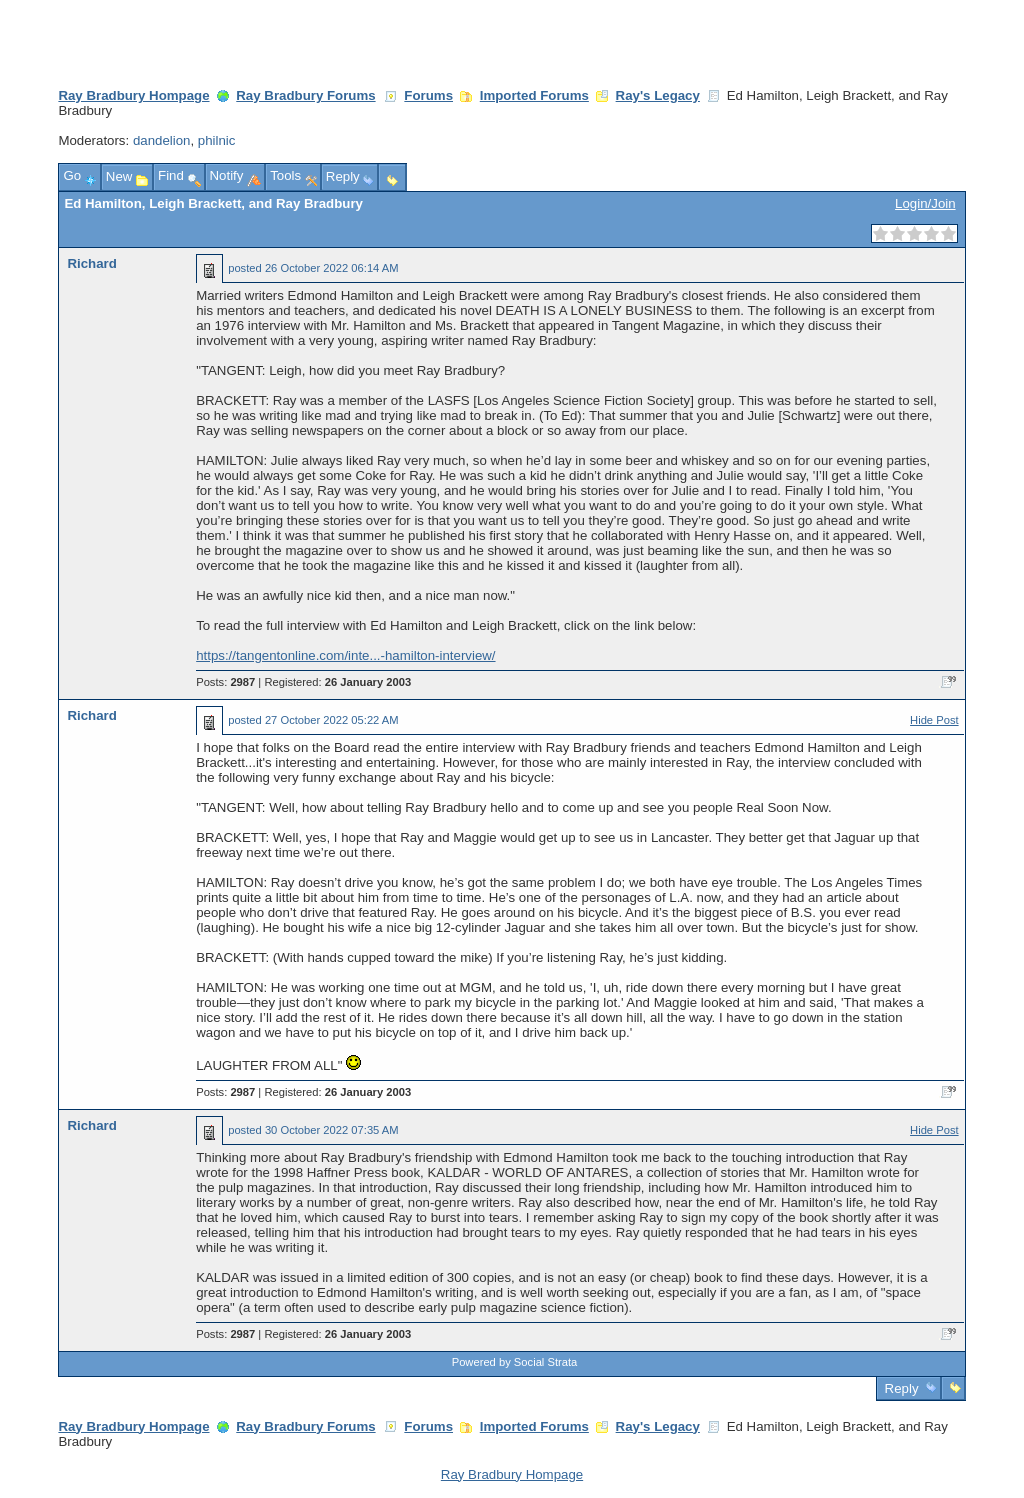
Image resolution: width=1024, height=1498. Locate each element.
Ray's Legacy (658, 95)
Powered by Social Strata (515, 1362)
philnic (217, 140)
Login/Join (925, 203)
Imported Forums (534, 95)
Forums (428, 95)
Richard (91, 263)
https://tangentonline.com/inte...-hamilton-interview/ (345, 655)
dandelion (162, 140)
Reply (901, 1388)
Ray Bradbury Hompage (133, 95)
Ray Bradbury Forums (305, 95)
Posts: (225, 682)
